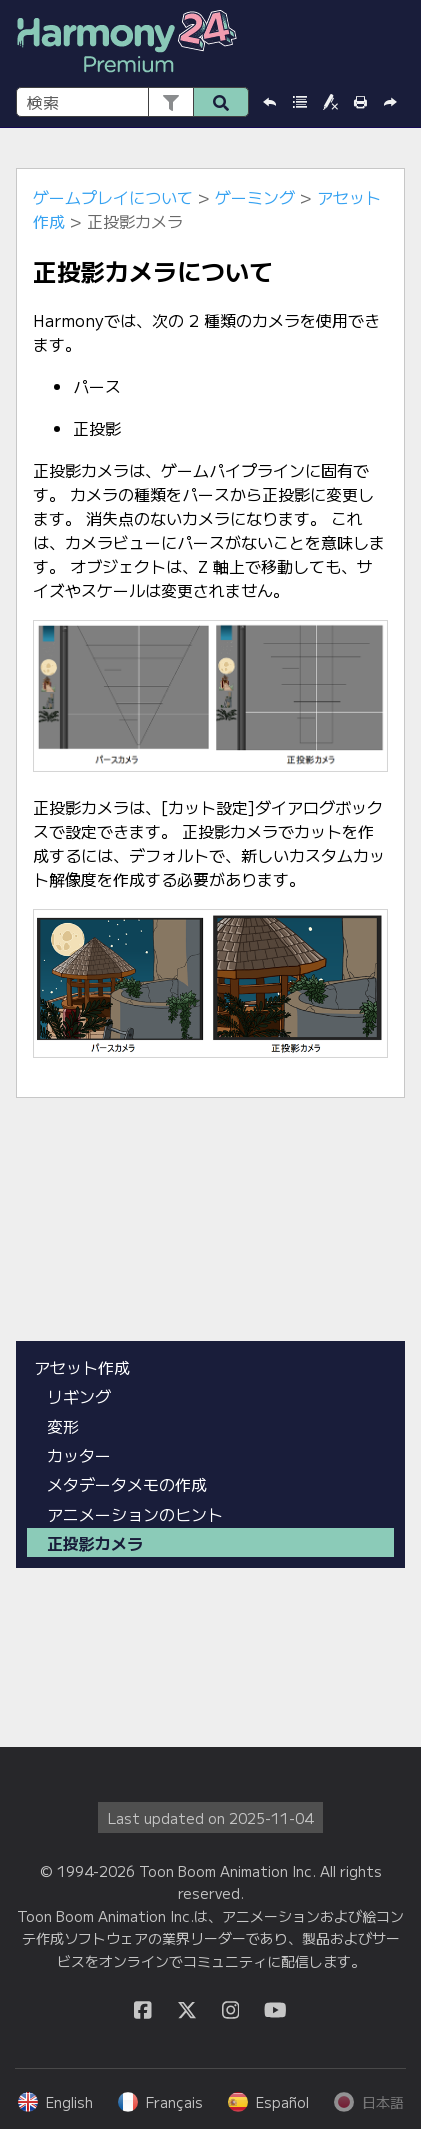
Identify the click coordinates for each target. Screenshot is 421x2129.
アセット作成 (82, 1367)
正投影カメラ (95, 1543)
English (55, 2102)
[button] (170, 102)
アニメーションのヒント (135, 1514)
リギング (79, 1396)
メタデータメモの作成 (127, 1484)
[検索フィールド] (132, 102)
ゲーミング (255, 197)
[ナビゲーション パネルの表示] (394, 44)
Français (160, 2102)
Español (268, 2102)
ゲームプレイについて (113, 197)
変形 (63, 1426)
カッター (79, 1455)
